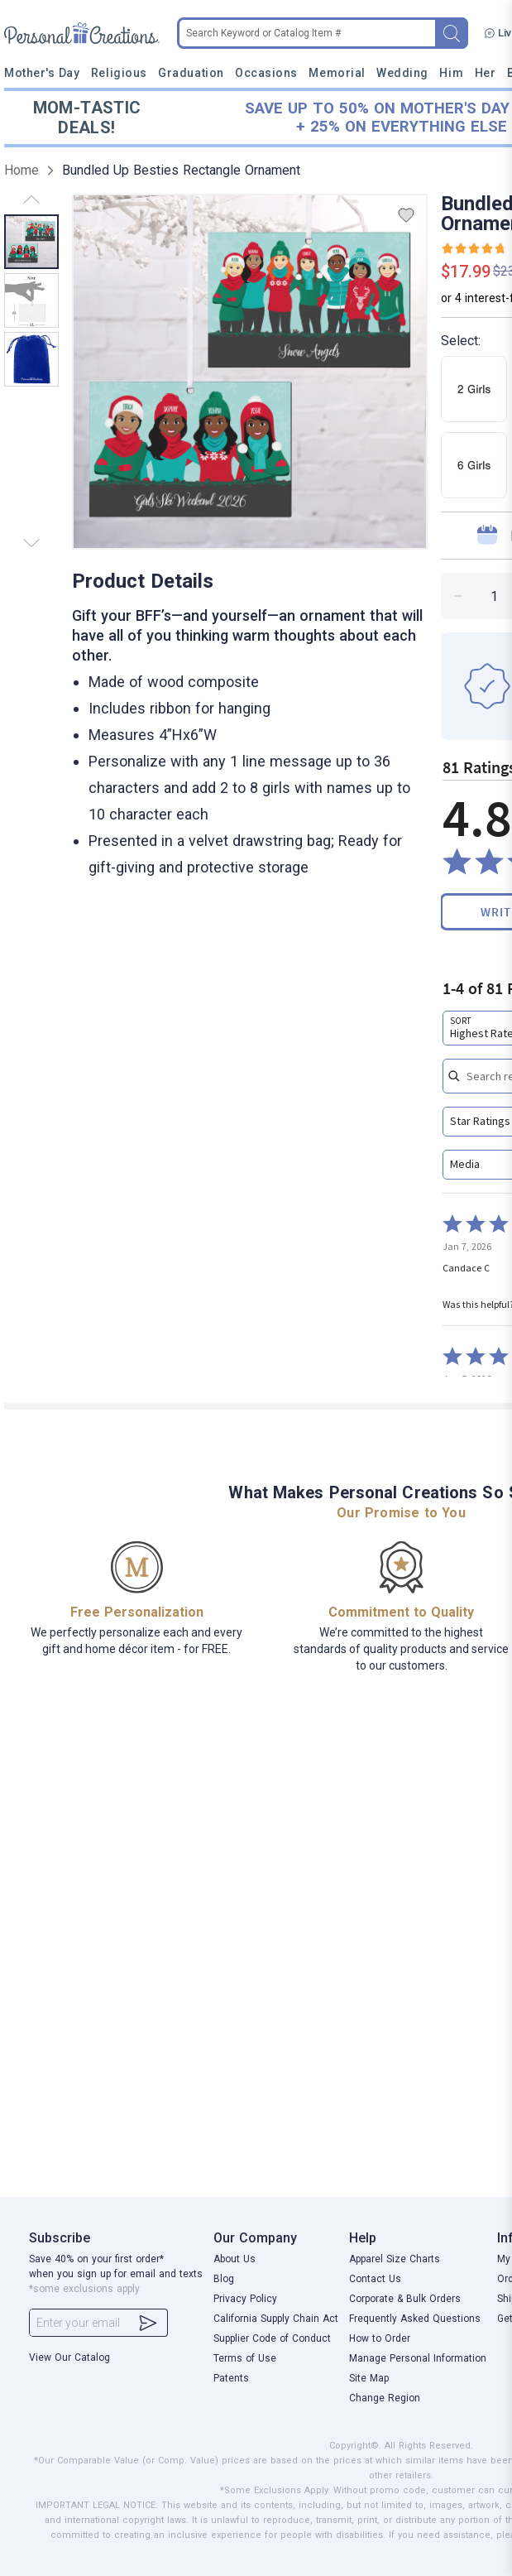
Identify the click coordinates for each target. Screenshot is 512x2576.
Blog (223, 2279)
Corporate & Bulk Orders (405, 2298)
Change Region (384, 2398)
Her (485, 72)
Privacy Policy (245, 2298)
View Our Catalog (69, 2357)
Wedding (402, 72)
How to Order (379, 2338)
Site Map (369, 2378)
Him (451, 72)
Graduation (190, 72)
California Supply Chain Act (275, 2318)
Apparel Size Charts (394, 2259)
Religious (119, 72)
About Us (234, 2259)
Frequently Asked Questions (415, 2318)
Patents (231, 2378)
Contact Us (375, 2279)
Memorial (337, 72)
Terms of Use (244, 2358)
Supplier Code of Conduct (272, 2338)
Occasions (266, 72)
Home (21, 170)
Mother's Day (41, 72)
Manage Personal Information (417, 2358)
